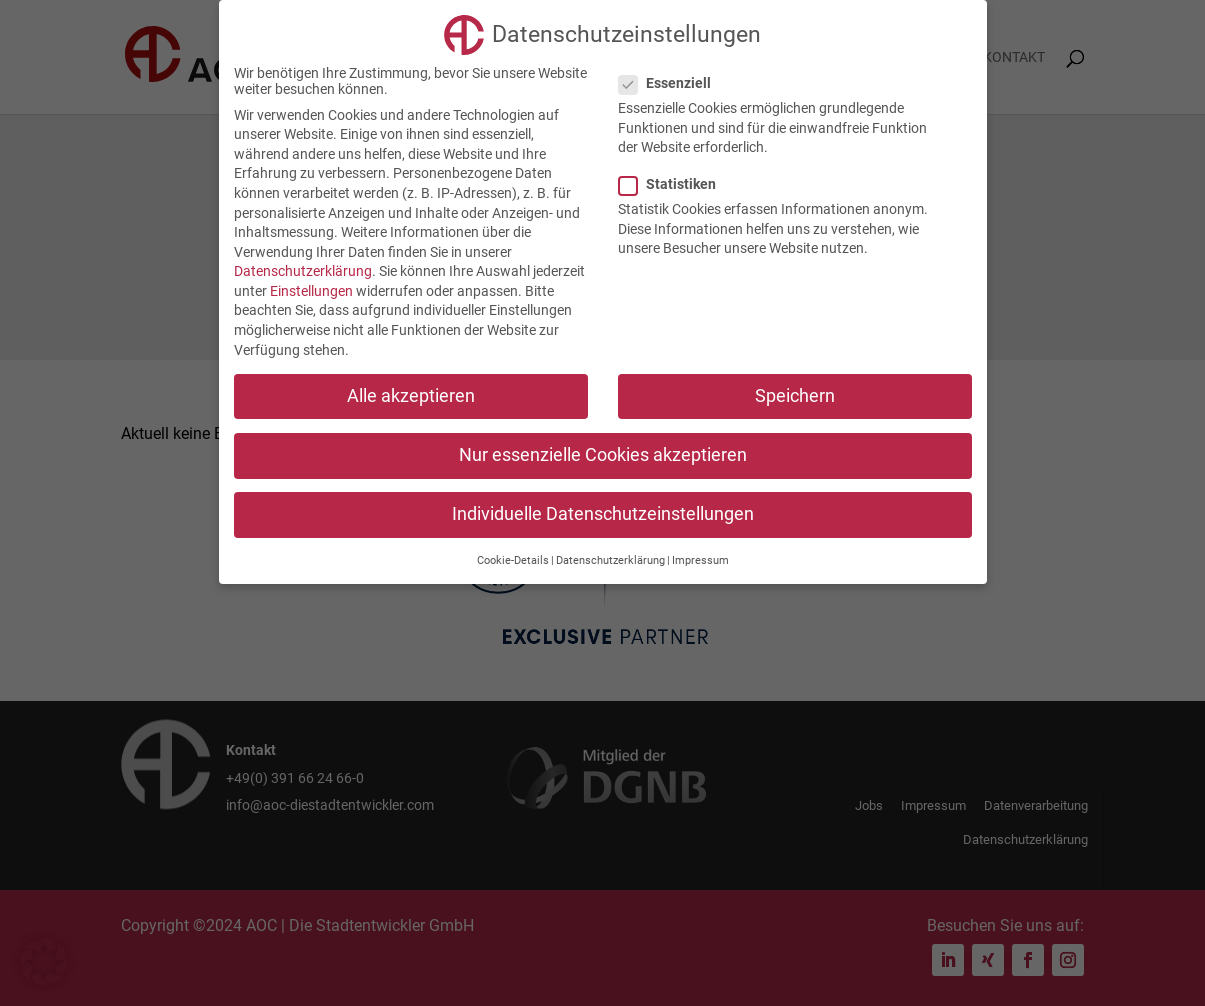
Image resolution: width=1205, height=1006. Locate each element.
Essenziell (673, 83)
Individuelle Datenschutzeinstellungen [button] (603, 514)
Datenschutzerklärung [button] (610, 560)
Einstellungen (311, 291)
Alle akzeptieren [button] (411, 396)
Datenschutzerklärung (303, 271)
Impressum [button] (700, 560)
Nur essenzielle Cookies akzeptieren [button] (603, 455)
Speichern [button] (795, 396)
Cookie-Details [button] (513, 560)
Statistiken (675, 184)
